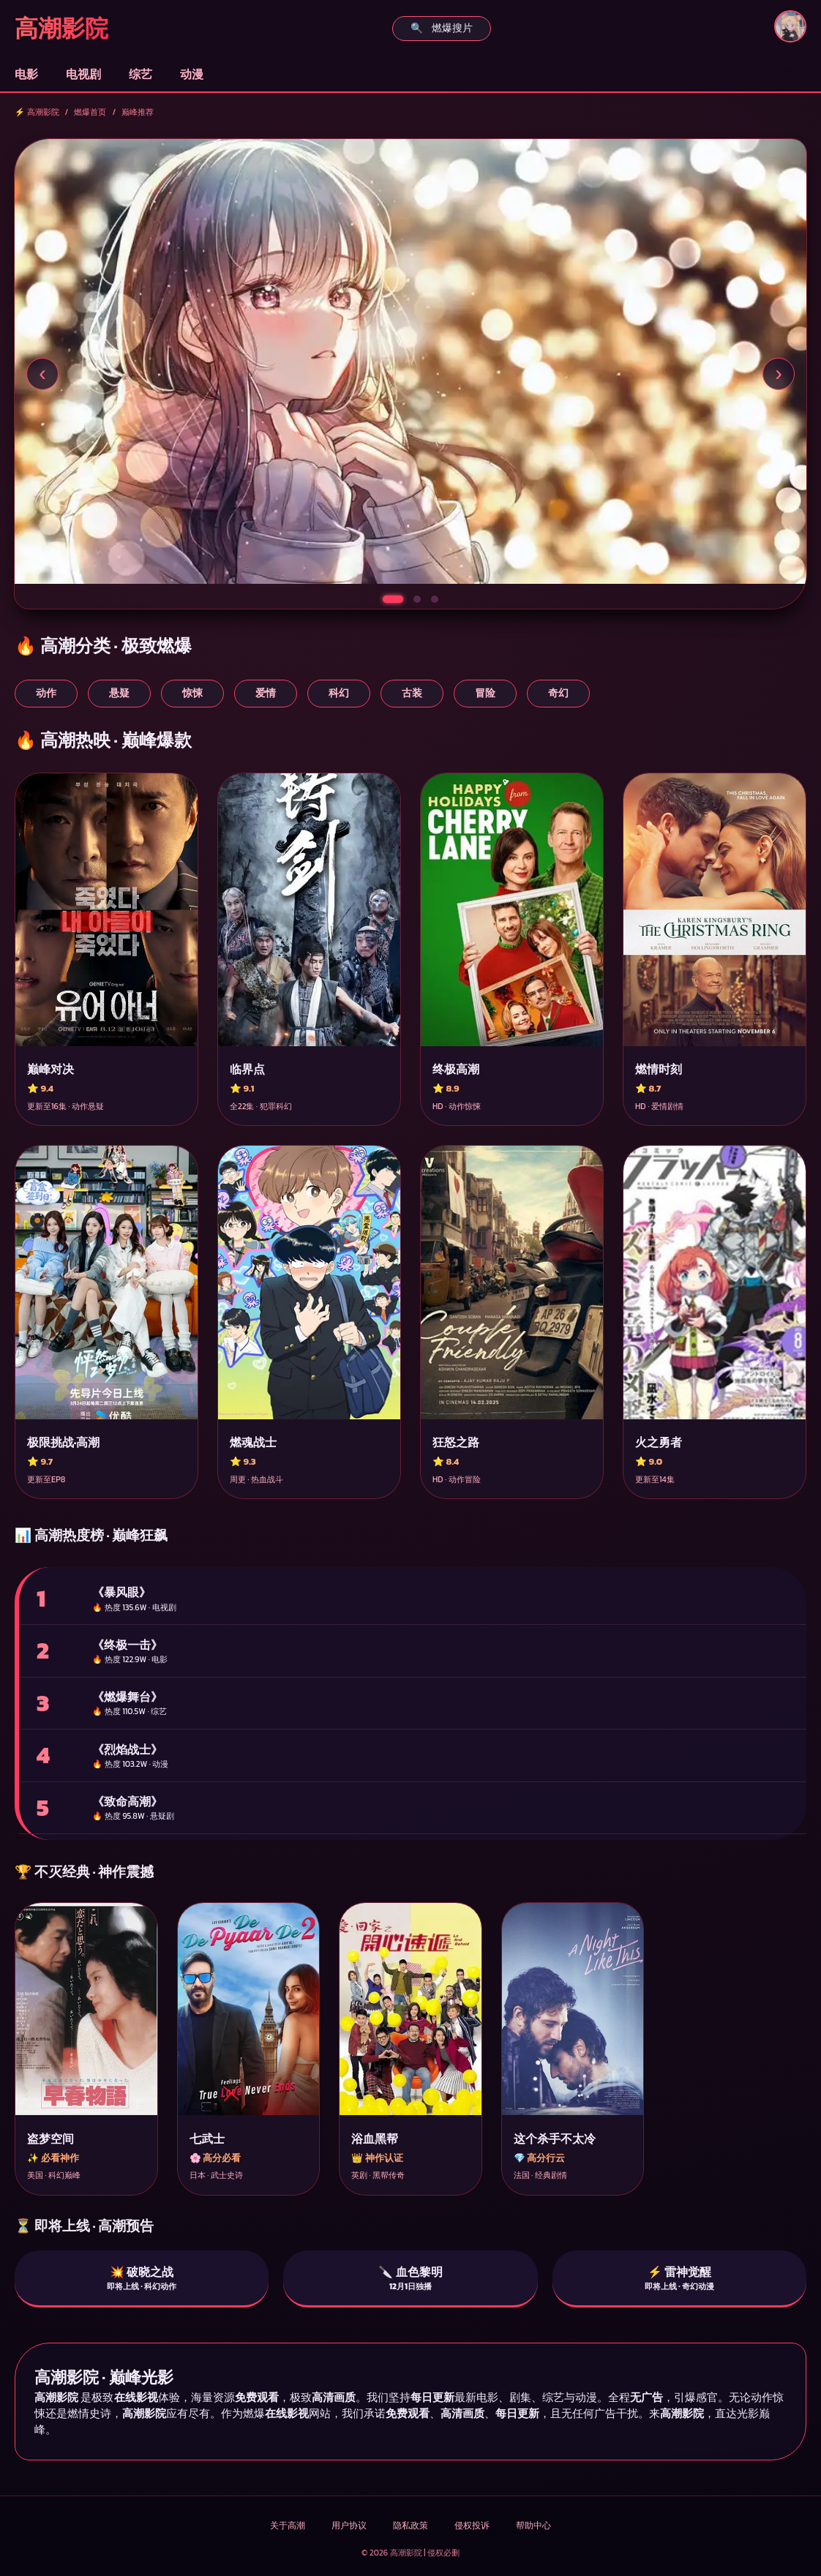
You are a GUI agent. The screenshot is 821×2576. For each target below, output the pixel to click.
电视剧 (83, 74)
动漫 (191, 74)
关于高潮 (287, 2526)
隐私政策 (410, 2526)
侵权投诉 (472, 2526)
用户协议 (349, 2526)
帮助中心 (533, 2526)
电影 (26, 74)
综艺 (140, 74)
